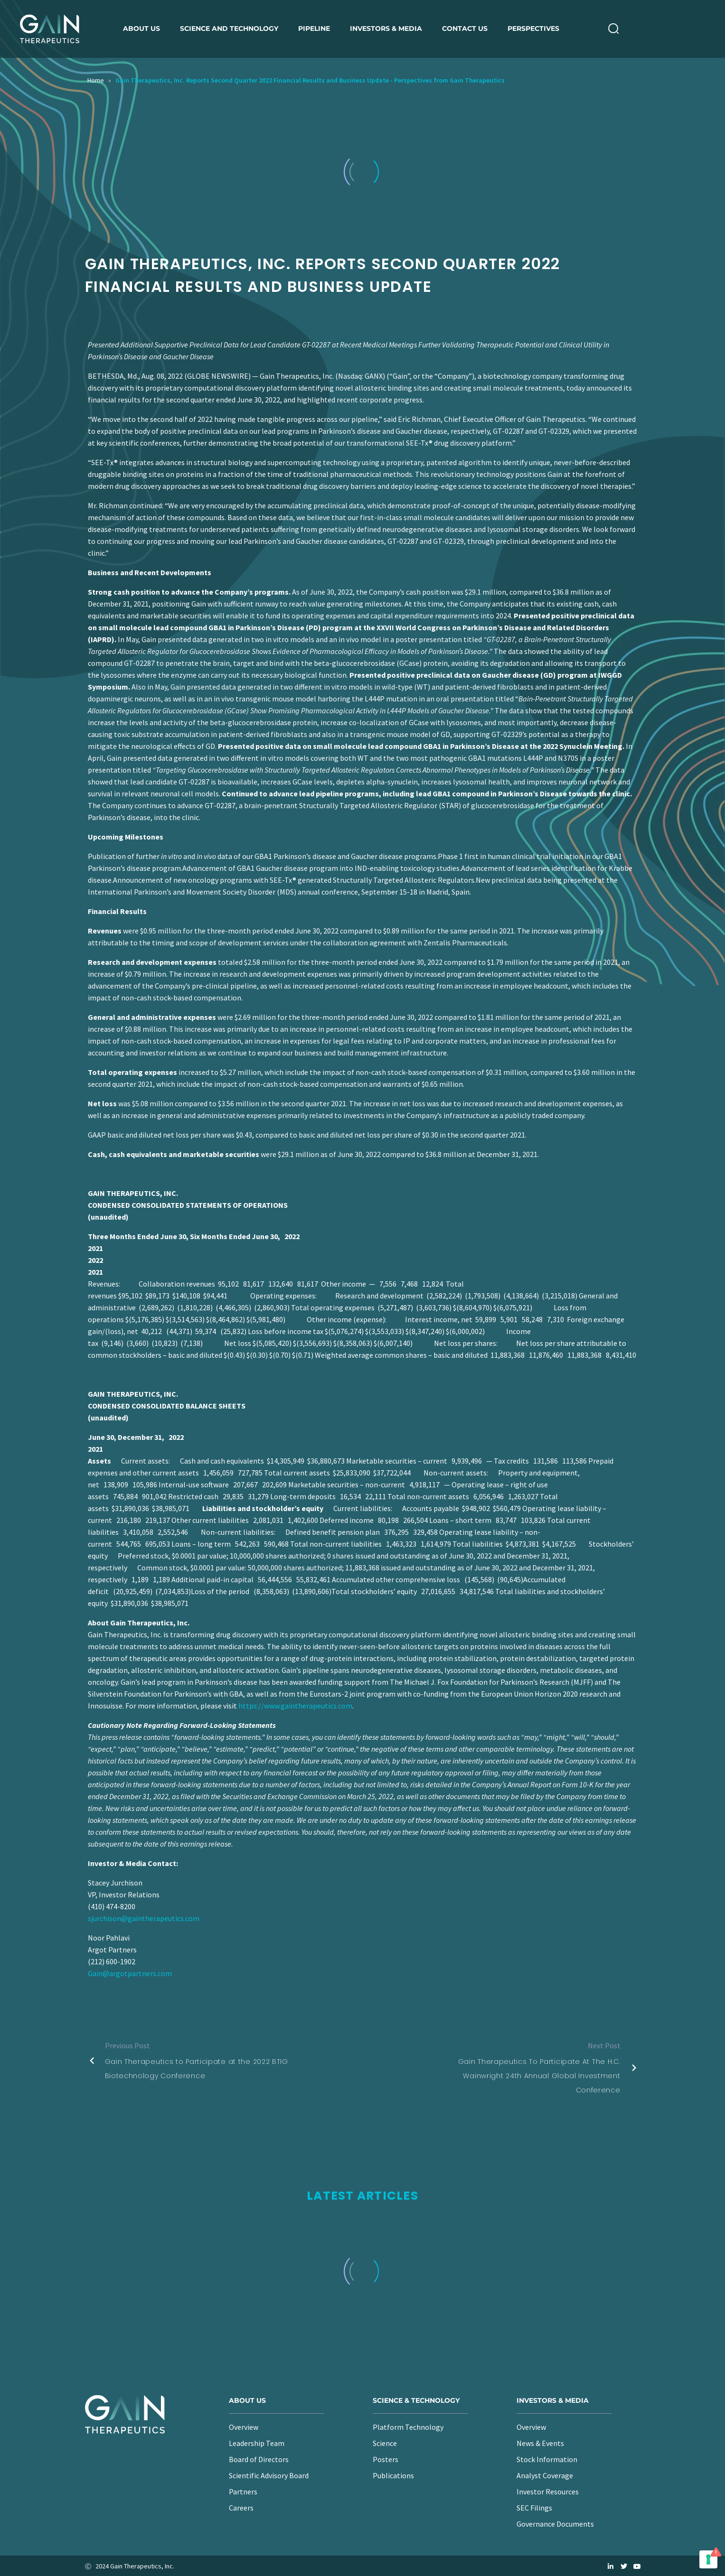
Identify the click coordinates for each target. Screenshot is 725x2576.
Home (95, 80)
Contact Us (465, 28)
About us (141, 28)
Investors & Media (386, 28)
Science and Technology (229, 28)
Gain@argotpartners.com (130, 1973)
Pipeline (314, 28)
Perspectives (533, 28)
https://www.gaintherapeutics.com (295, 1705)
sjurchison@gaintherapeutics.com (143, 1918)
